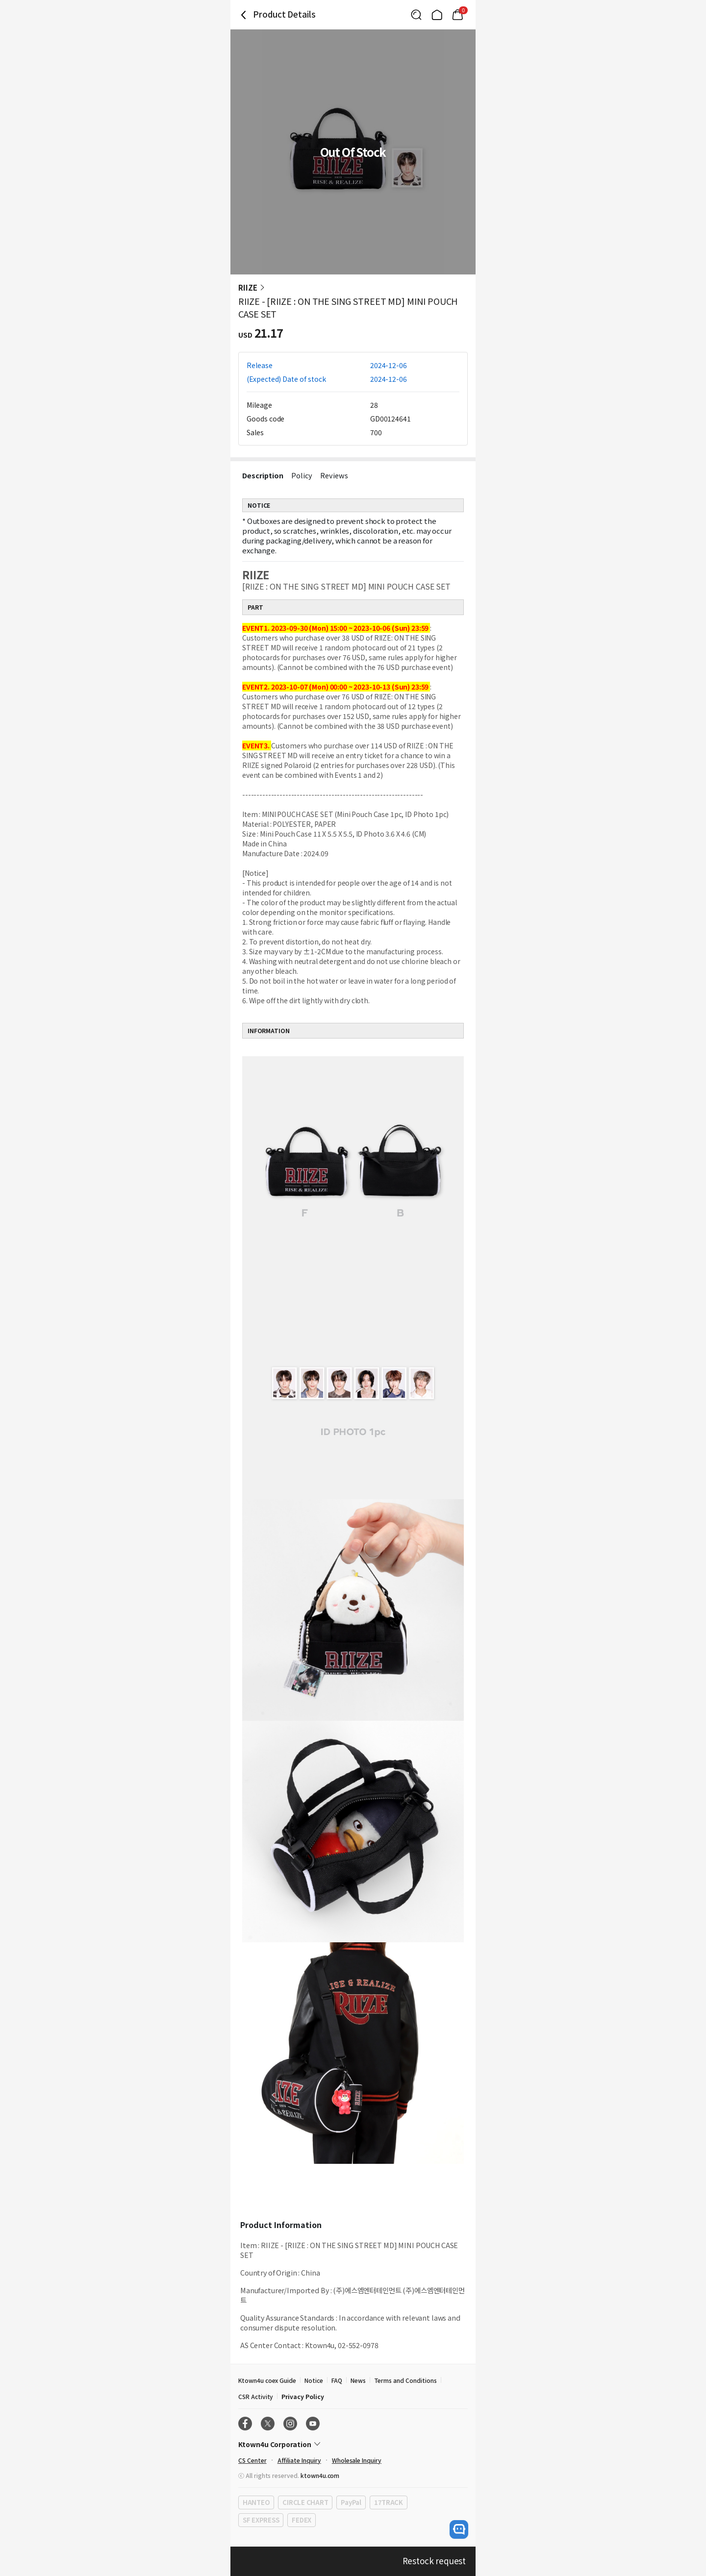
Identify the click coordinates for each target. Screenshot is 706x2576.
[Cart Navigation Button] (457, 14)
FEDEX (301, 2520)
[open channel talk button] (459, 2529)
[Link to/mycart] (457, 14)
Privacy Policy (302, 2396)
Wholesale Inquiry (356, 2460)
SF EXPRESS (261, 2520)
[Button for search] (416, 14)
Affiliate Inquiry (299, 2460)
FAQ (336, 2380)
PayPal (351, 2502)
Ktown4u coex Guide (267, 2380)
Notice (313, 2380)
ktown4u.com (320, 2475)
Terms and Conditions (405, 2380)
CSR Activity (255, 2396)
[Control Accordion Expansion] (353, 2444)
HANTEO (256, 2502)
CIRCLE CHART (305, 2502)
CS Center (252, 2460)
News (358, 2380)
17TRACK (388, 2502)
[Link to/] (436, 14)
